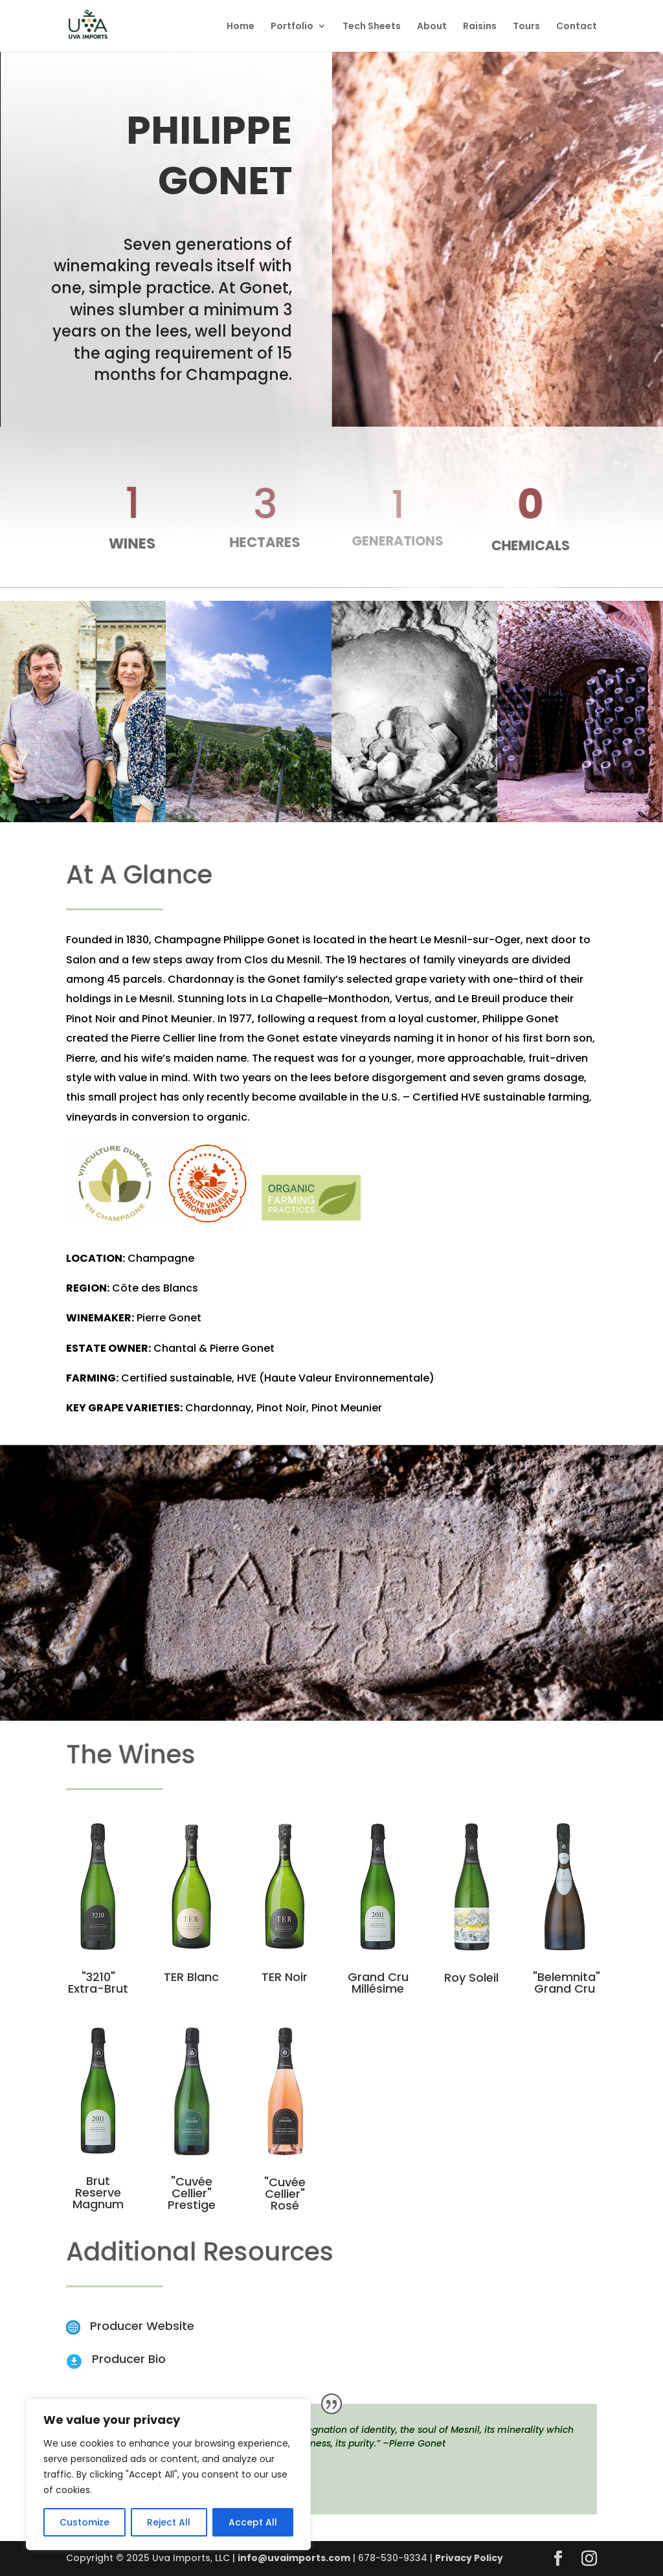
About (432, 26)
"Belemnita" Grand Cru (566, 1983)
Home (240, 26)
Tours (526, 26)
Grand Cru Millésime (378, 1983)
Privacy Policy (469, 2557)
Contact (576, 26)
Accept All (253, 2522)
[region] (168, 2474)
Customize (84, 2522)
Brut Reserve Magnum (98, 2192)
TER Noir (285, 1977)
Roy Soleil (471, 1977)
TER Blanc (191, 1977)
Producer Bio (129, 2359)
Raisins (480, 26)
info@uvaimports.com (294, 2557)
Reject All (168, 2522)
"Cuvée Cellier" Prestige (192, 2193)
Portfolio (292, 26)
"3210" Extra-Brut (98, 1983)
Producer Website (142, 2326)
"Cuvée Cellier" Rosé (285, 2193)
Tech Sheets (372, 26)
